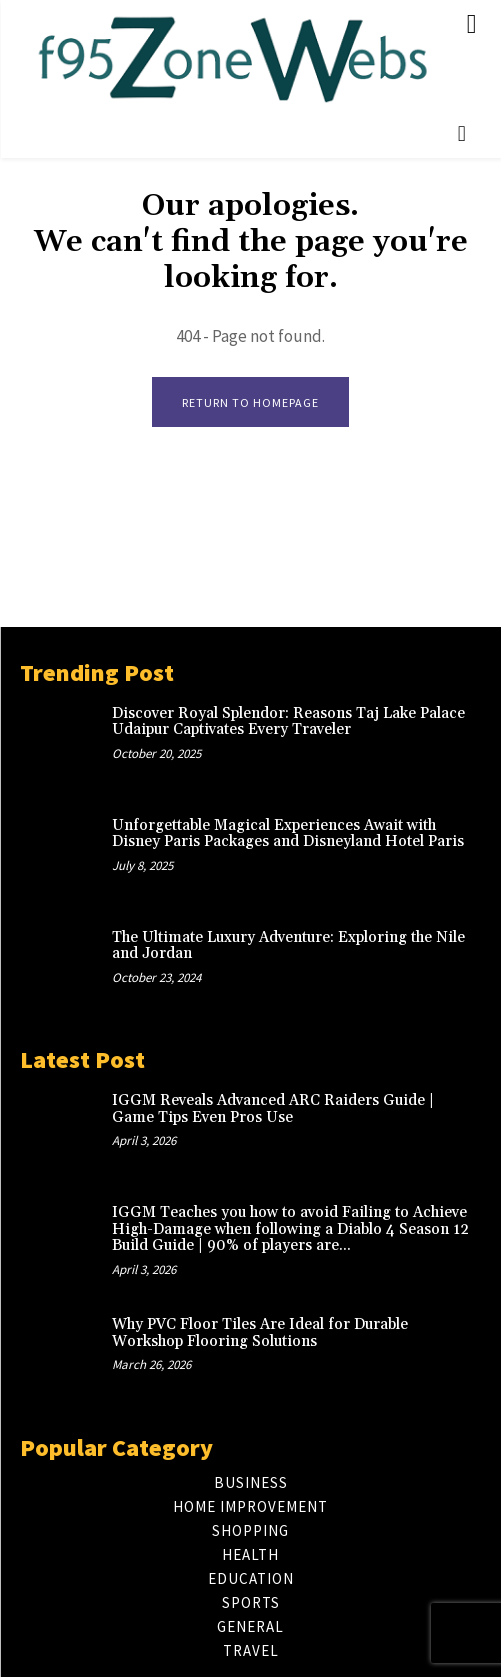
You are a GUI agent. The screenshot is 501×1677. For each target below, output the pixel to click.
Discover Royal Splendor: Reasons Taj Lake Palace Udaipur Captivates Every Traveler (288, 722)
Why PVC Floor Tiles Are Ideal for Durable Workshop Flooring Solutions (260, 1333)
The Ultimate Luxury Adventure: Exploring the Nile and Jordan (288, 946)
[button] (462, 134)
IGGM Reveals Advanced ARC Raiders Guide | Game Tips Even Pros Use (273, 1109)
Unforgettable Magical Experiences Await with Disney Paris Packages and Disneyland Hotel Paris (288, 834)
